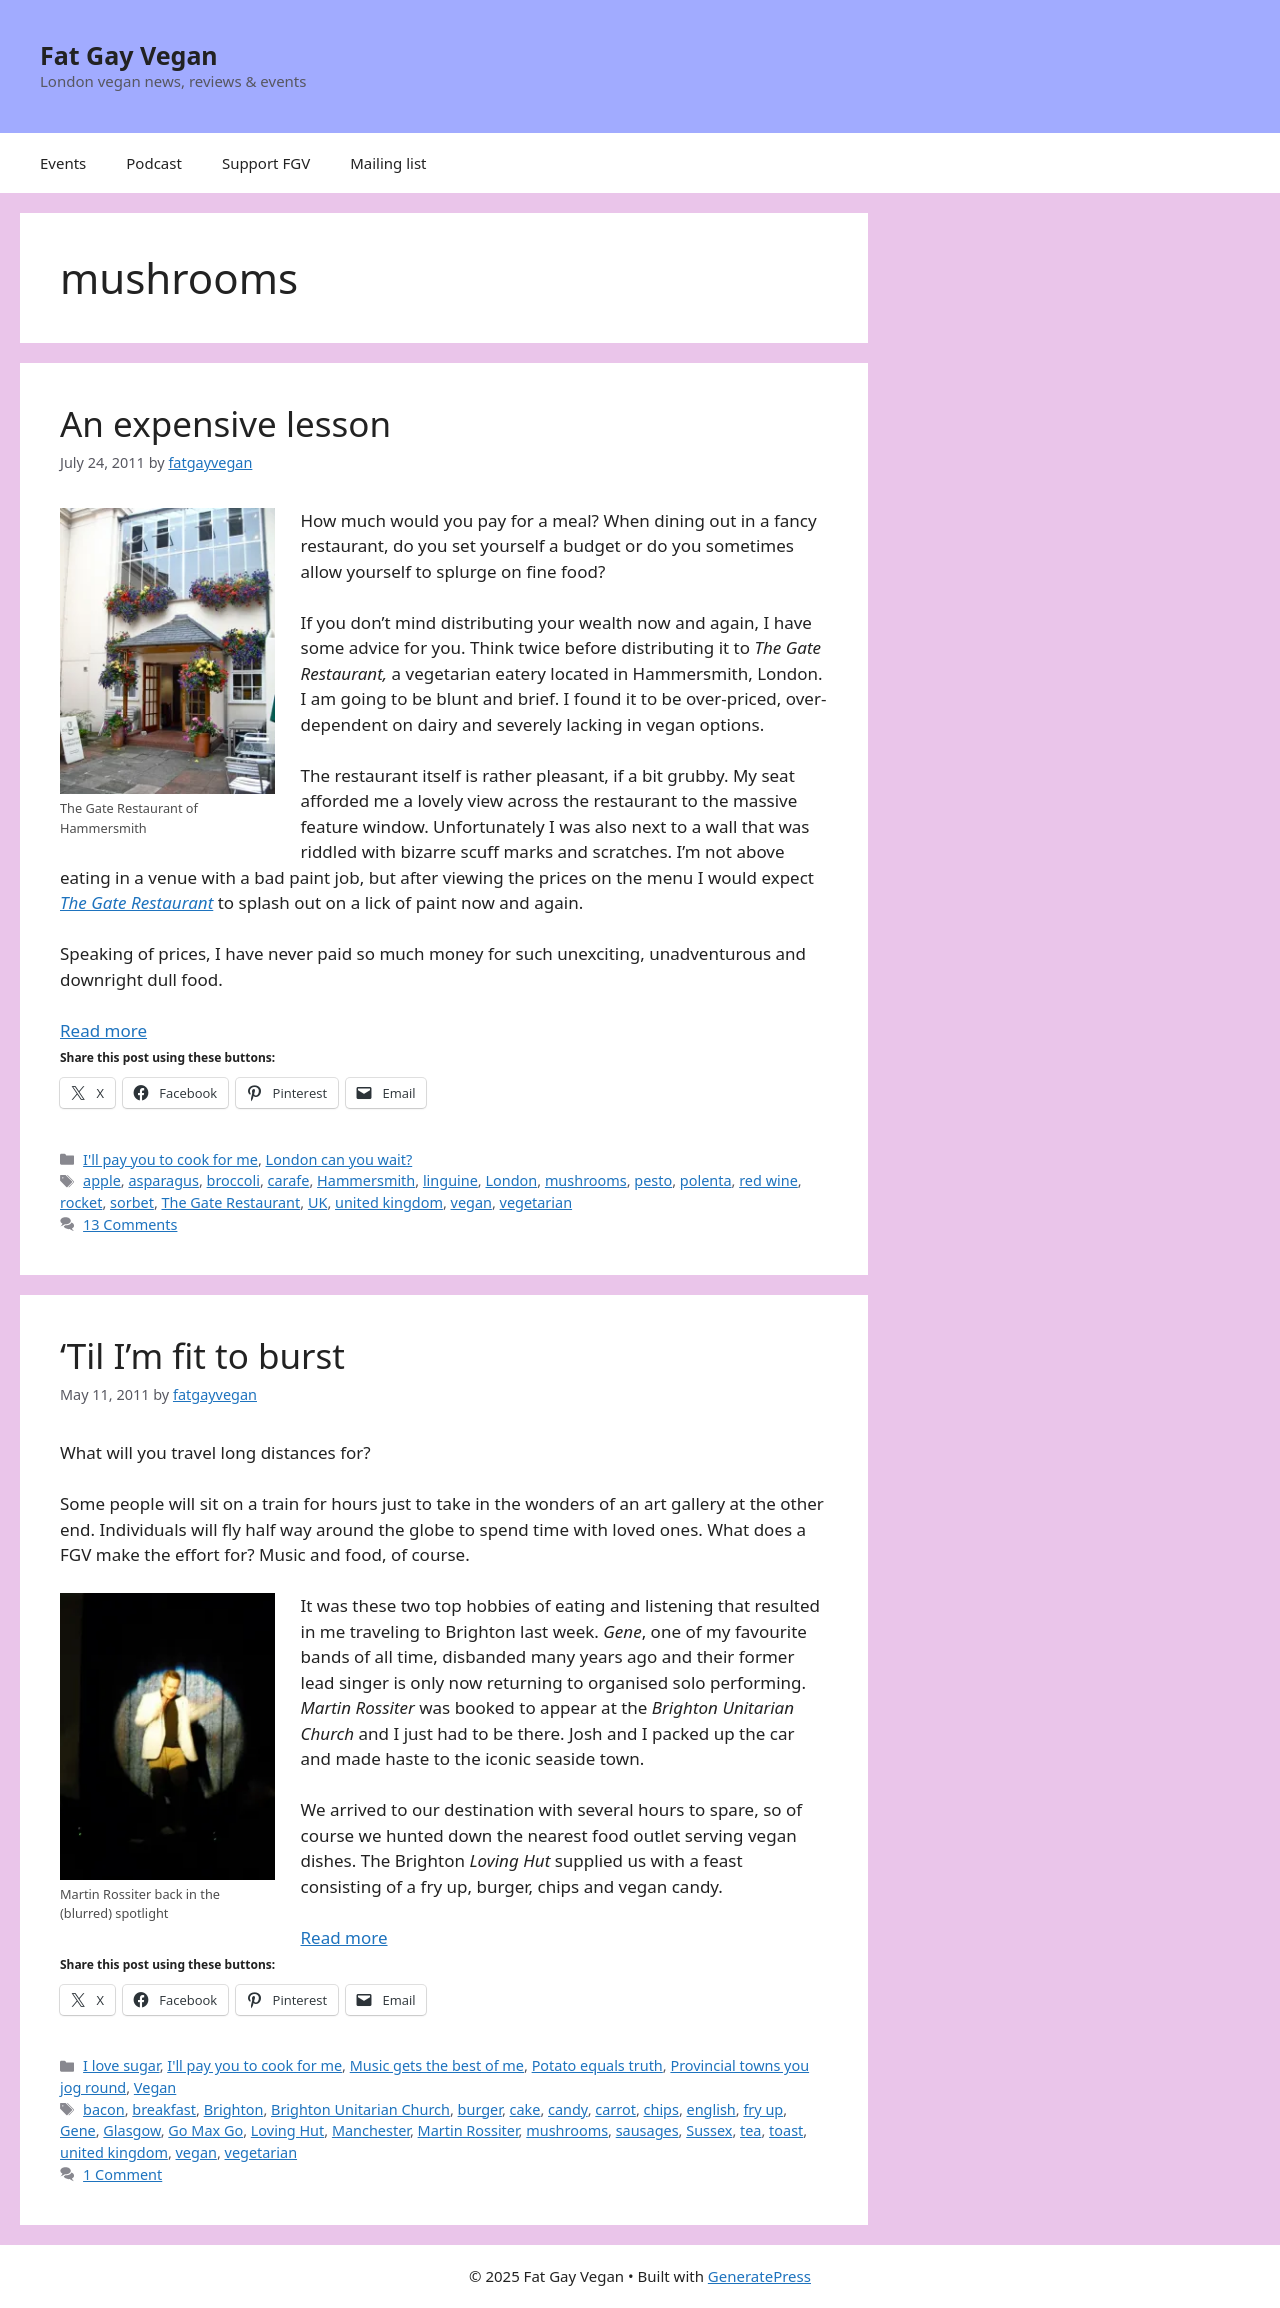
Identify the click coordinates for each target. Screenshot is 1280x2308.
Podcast (154, 163)
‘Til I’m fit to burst (202, 1355)
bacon (104, 2109)
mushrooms (586, 1180)
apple (102, 1180)
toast (786, 2130)
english (711, 2109)
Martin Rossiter (468, 2130)
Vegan (155, 2087)
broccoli (233, 1180)
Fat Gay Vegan (129, 55)
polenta (706, 1180)
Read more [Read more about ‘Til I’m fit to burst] (344, 1937)
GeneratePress (759, 2276)
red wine (768, 1180)
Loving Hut (287, 2130)
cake (525, 2109)
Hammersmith (366, 1180)
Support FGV (266, 163)
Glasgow (131, 2130)
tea (750, 2130)
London (511, 1180)
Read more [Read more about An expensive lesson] (103, 1030)
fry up (763, 2109)
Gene (78, 2130)
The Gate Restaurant (136, 902)
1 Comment (122, 2174)
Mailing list (388, 163)
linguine (450, 1180)
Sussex (709, 2130)
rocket (81, 1202)
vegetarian (536, 1202)
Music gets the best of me (437, 2065)
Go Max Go (205, 2130)
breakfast (164, 2109)
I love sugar (121, 2065)
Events (63, 163)
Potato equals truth (597, 2065)
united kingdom (389, 1202)
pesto (653, 1180)
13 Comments (130, 1224)
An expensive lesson (225, 423)
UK (318, 1202)
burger (480, 2109)
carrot (615, 2109)
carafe (289, 1180)
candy (568, 2109)
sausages (647, 2130)
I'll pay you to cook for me (170, 1159)
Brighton (234, 2109)
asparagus (163, 1180)
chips (661, 2109)
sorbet (132, 1202)
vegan (471, 1202)
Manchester (371, 2130)
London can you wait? (339, 1159)
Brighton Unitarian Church (360, 2109)
